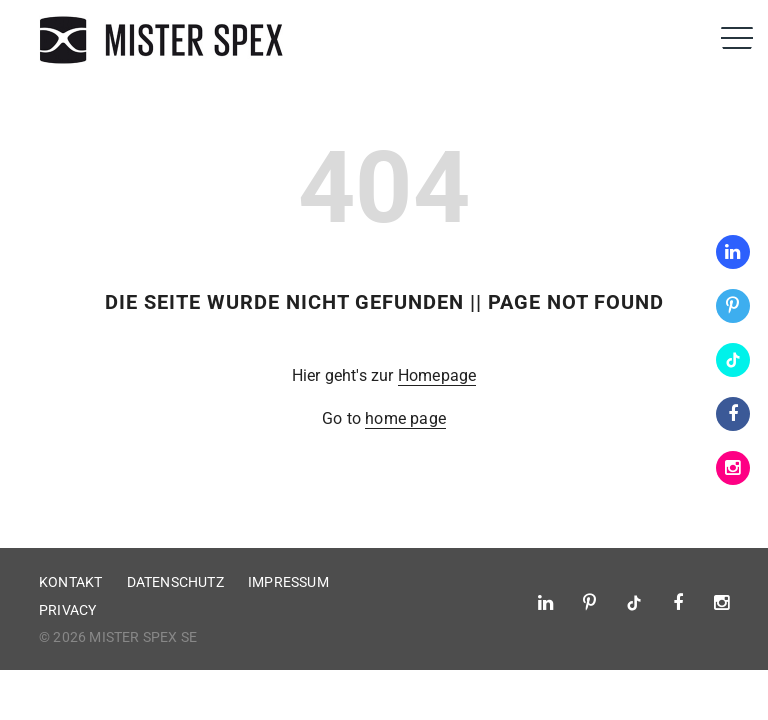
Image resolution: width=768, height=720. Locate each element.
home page (405, 418)
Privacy (67, 610)
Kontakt (70, 582)
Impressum (288, 582)
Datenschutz (175, 582)
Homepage (437, 375)
